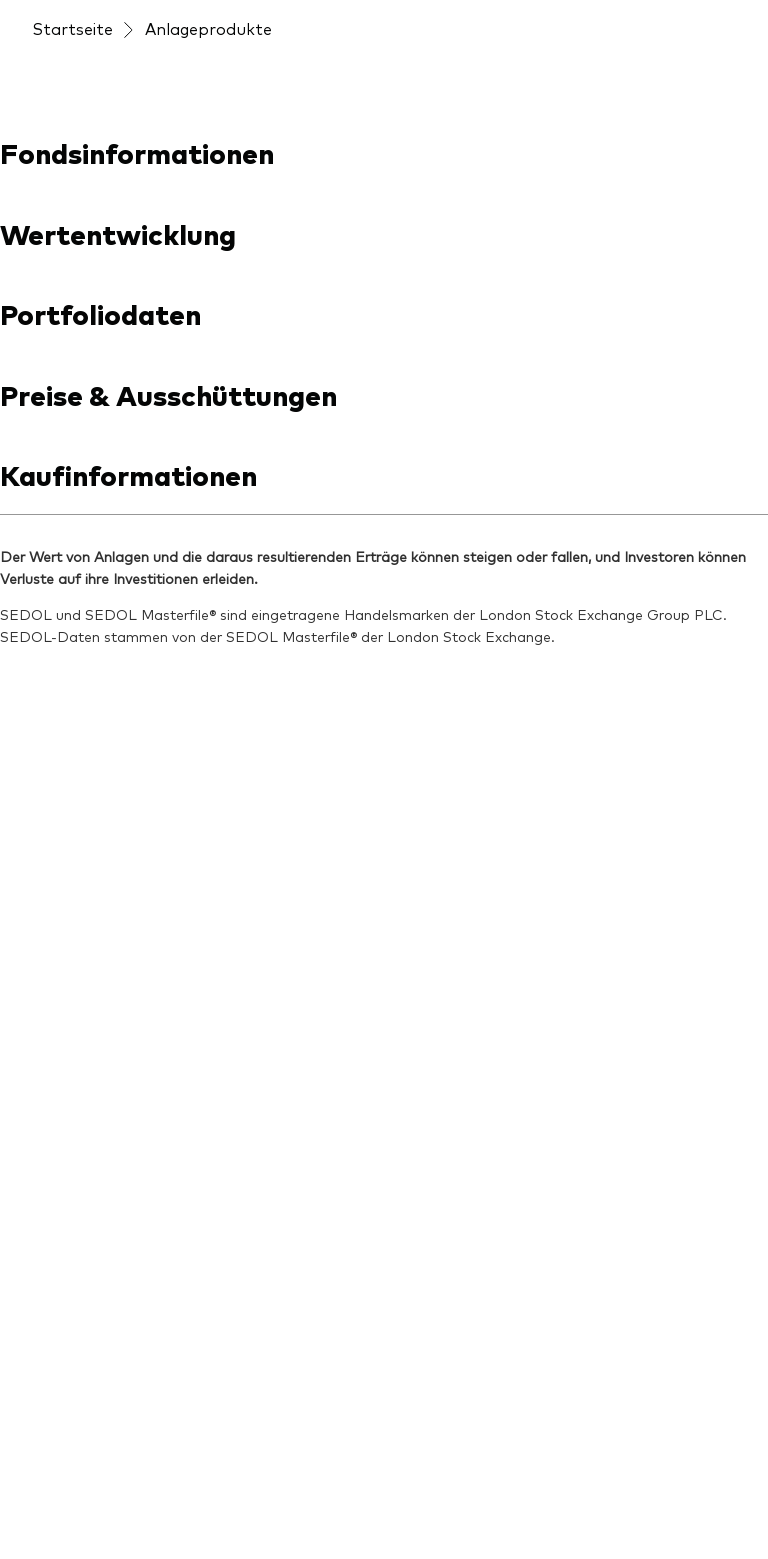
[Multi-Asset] (77, 1153)
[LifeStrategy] (82, 1267)
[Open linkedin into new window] (48, 676)
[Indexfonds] (76, 1039)
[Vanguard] (104, 82)
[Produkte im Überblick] (108, 876)
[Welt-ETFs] (74, 1191)
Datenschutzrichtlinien (631, 1487)
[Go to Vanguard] (86, 1359)
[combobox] (384, 411)
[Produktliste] (80, 925)
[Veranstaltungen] (409, 131)
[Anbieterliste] (82, 827)
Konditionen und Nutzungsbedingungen (256, 1487)
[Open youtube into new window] (112, 676)
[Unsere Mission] (458, 805)
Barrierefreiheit (82, 1512)
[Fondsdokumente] (101, 963)
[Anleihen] (65, 1115)
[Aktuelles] (252, 805)
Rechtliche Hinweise (473, 1487)
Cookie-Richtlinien (370, 1512)
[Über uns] (439, 768)
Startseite (72, 180)
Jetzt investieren (657, 18)
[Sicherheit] (439, 843)
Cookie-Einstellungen (221, 1512)
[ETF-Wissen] (263, 843)
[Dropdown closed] (87, 18)
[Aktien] (57, 1077)
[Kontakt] (433, 881)
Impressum (69, 1487)
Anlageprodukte (208, 180)
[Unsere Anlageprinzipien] (292, 892)
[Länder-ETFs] (83, 1229)
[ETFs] (52, 1001)
